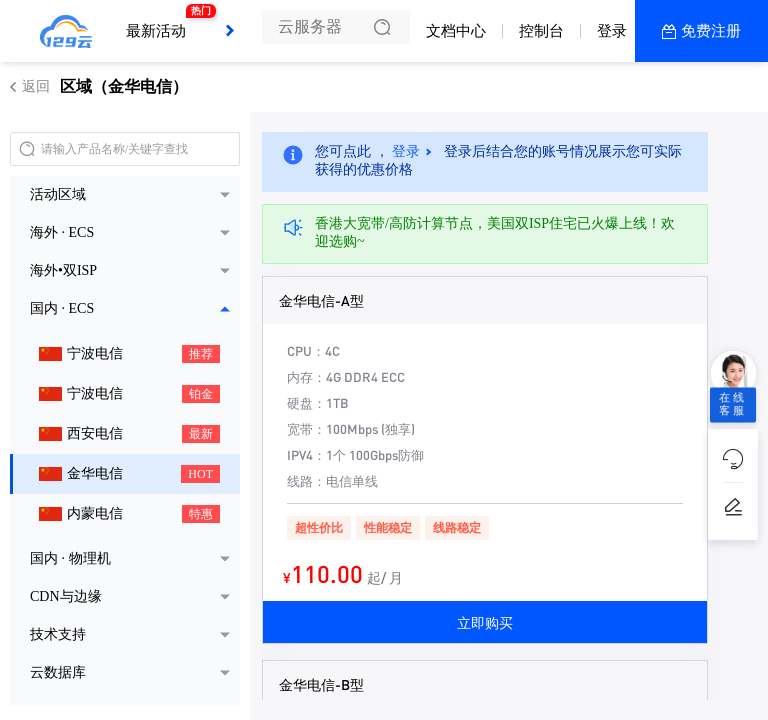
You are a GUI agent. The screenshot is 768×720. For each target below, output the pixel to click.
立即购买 (485, 622)
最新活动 (161, 22)
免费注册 (711, 31)
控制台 (541, 31)
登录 (612, 31)
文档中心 (456, 31)
